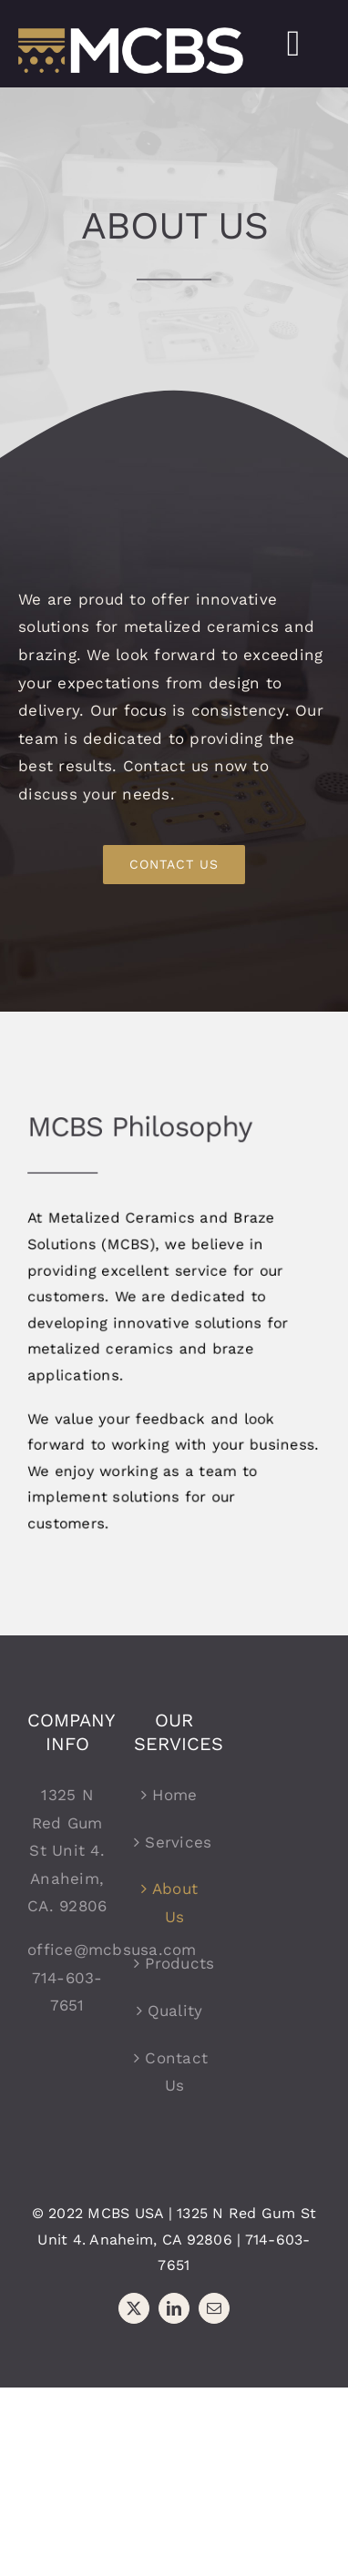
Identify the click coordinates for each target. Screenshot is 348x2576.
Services (174, 1842)
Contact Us (174, 2072)
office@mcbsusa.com (112, 1949)
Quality (175, 2010)
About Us (175, 1902)
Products (174, 1963)
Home (174, 1795)
